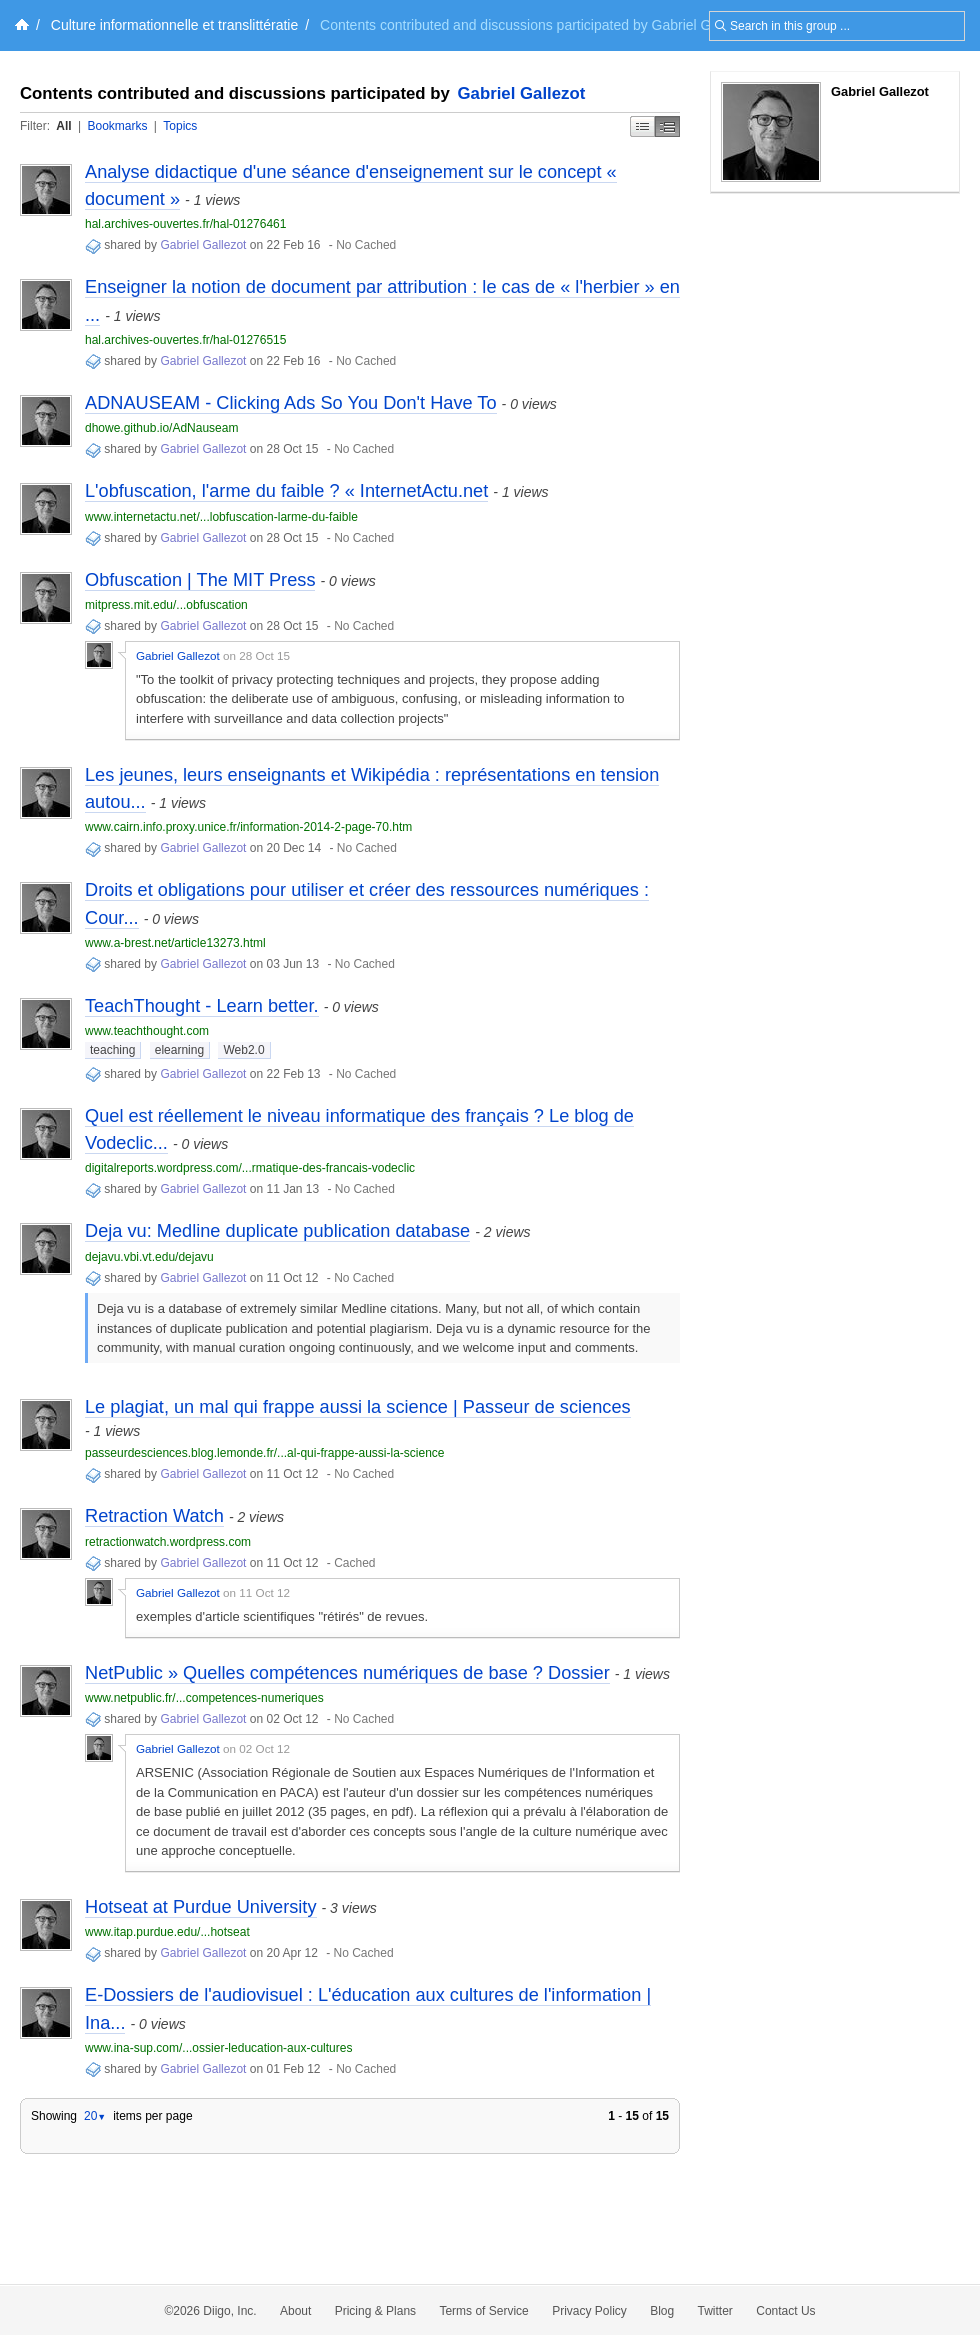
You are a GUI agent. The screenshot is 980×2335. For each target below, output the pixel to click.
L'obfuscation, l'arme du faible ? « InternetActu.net (286, 491)
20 (95, 2116)
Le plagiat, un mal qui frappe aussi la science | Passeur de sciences (358, 1407)
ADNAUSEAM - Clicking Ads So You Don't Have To (291, 403)
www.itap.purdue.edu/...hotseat (167, 1932)
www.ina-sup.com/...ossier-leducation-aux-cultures (218, 2048)
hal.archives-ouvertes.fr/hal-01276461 (185, 224)
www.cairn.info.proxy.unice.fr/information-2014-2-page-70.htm (248, 827)
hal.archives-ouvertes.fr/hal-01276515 (185, 340)
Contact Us (785, 2311)
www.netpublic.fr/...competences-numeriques (204, 1698)
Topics (180, 126)
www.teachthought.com (147, 1031)
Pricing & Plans (375, 2311)
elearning (179, 1050)
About (295, 2311)
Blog (662, 2311)
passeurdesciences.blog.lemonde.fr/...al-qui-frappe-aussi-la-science (265, 1453)
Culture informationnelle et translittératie (174, 25)
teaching (112, 1050)
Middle (667, 126)
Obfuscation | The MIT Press (200, 580)
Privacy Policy (589, 2311)
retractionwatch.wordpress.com (168, 1542)
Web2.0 (243, 1050)
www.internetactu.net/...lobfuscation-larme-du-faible (221, 517)
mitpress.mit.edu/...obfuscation (166, 605)
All (63, 126)
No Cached (366, 245)
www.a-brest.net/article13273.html (175, 943)
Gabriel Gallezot (522, 93)
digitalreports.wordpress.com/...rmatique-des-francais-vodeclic (250, 1168)
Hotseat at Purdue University (201, 1907)
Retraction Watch (154, 1516)
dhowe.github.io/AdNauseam (161, 428)
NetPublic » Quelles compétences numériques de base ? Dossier (347, 1673)
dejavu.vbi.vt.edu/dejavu (149, 1257)
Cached (354, 1563)
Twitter (715, 2311)
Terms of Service (483, 2311)
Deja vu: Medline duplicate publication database (277, 1231)
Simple (642, 126)
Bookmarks (117, 126)
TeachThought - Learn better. (202, 1006)
